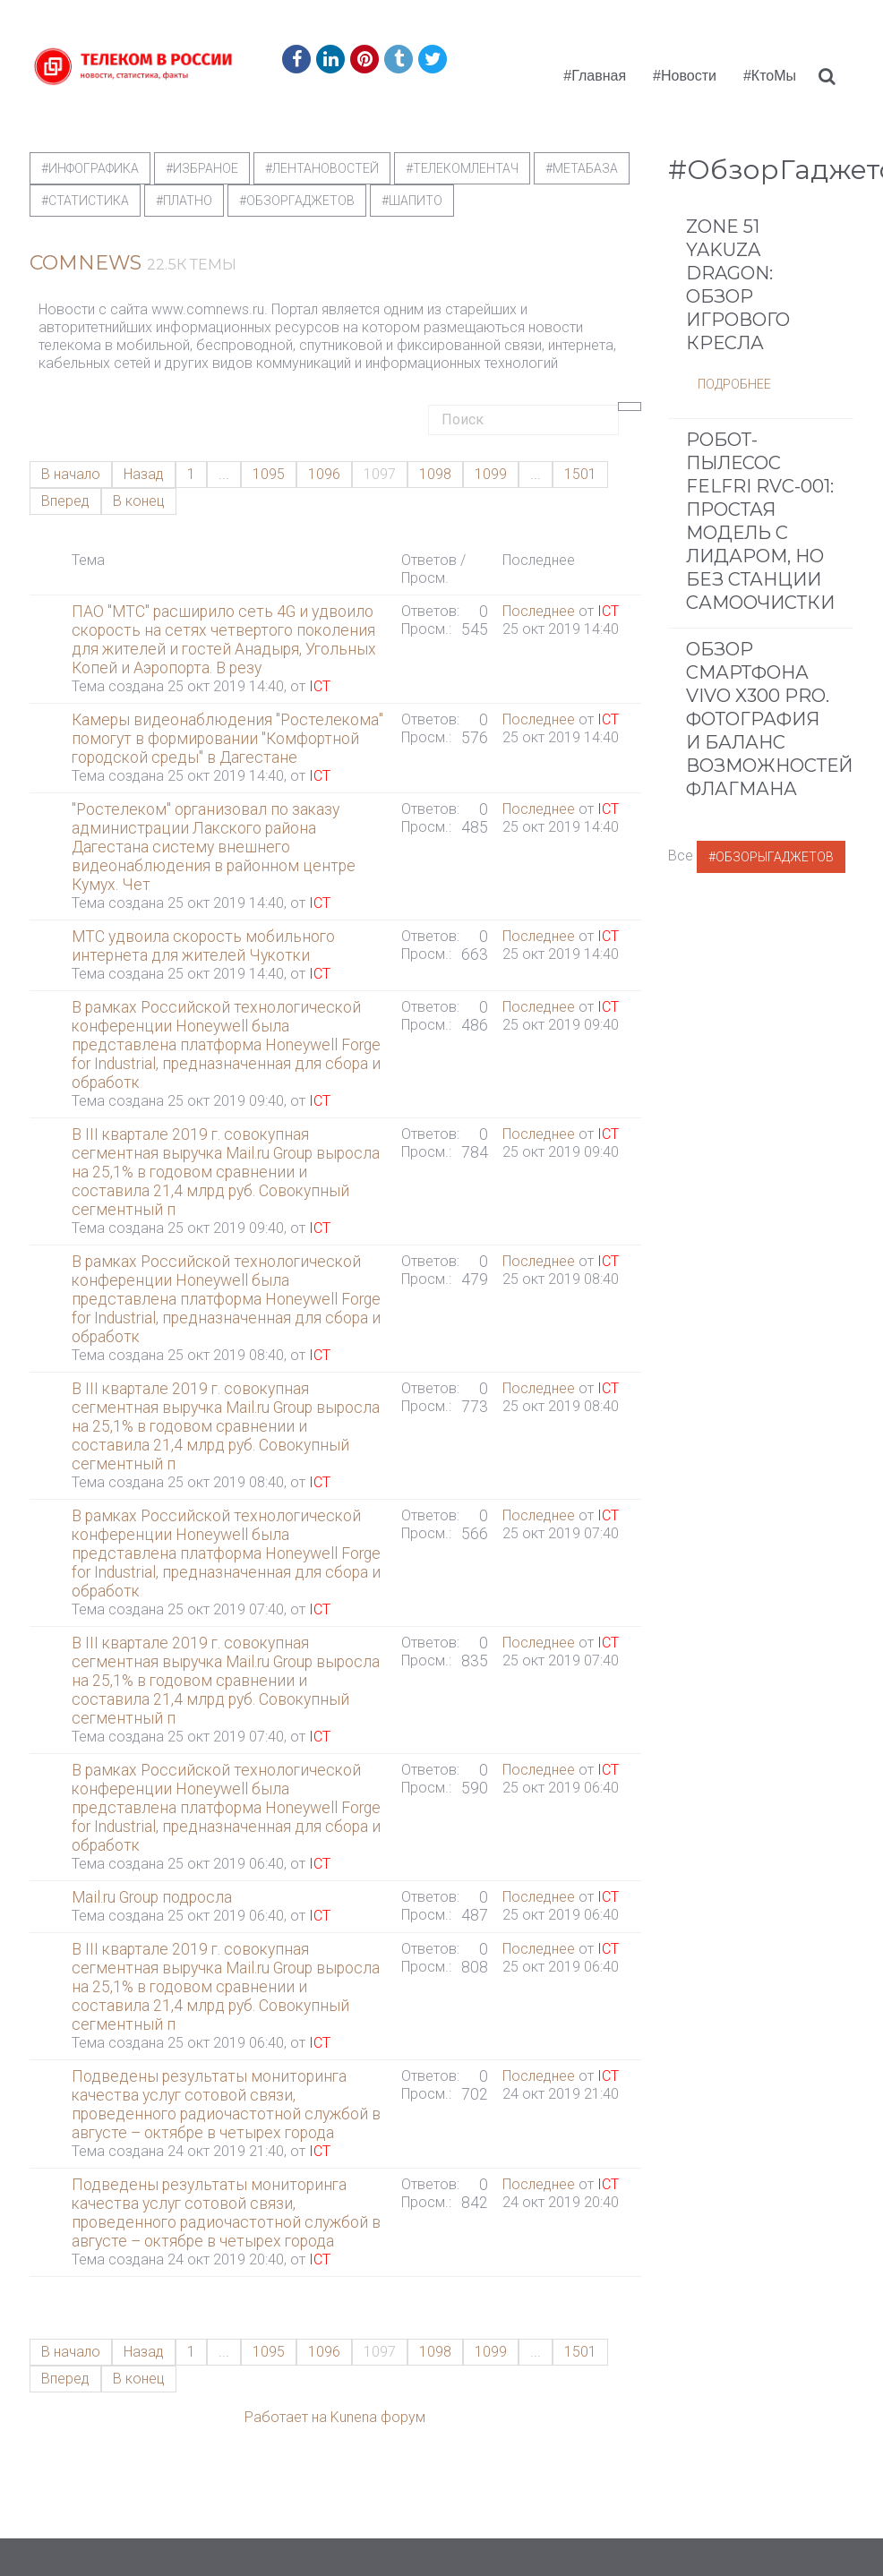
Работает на (285, 2417)
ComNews (85, 263)
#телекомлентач (462, 168)
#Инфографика (90, 168)
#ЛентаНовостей (322, 168)
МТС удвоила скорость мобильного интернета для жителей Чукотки (203, 946)
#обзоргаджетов (297, 200)
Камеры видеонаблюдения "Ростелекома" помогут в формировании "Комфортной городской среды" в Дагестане (227, 738)
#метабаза (581, 168)
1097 (380, 474)
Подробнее (734, 411)
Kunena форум (377, 2417)
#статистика (85, 200)
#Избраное (202, 168)
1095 (269, 474)
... (224, 474)
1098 (435, 474)
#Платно (184, 200)
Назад (144, 474)
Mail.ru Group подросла (152, 1897)
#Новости (684, 75)
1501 (580, 474)
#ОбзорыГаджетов (771, 884)
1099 (491, 474)
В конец (139, 500)
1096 (324, 474)
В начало (70, 474)
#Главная (594, 75)
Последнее (538, 611)
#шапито (411, 200)
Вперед (65, 500)
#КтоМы (769, 75)
